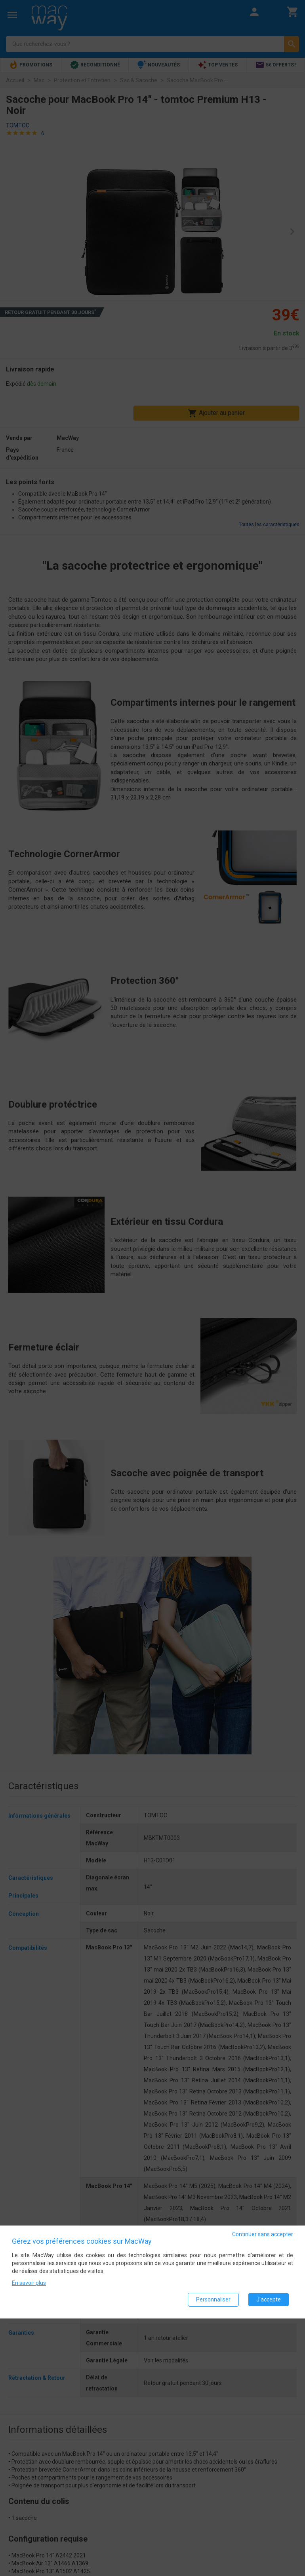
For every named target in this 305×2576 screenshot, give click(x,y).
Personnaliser (213, 2299)
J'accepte (268, 2299)
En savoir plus (29, 2283)
